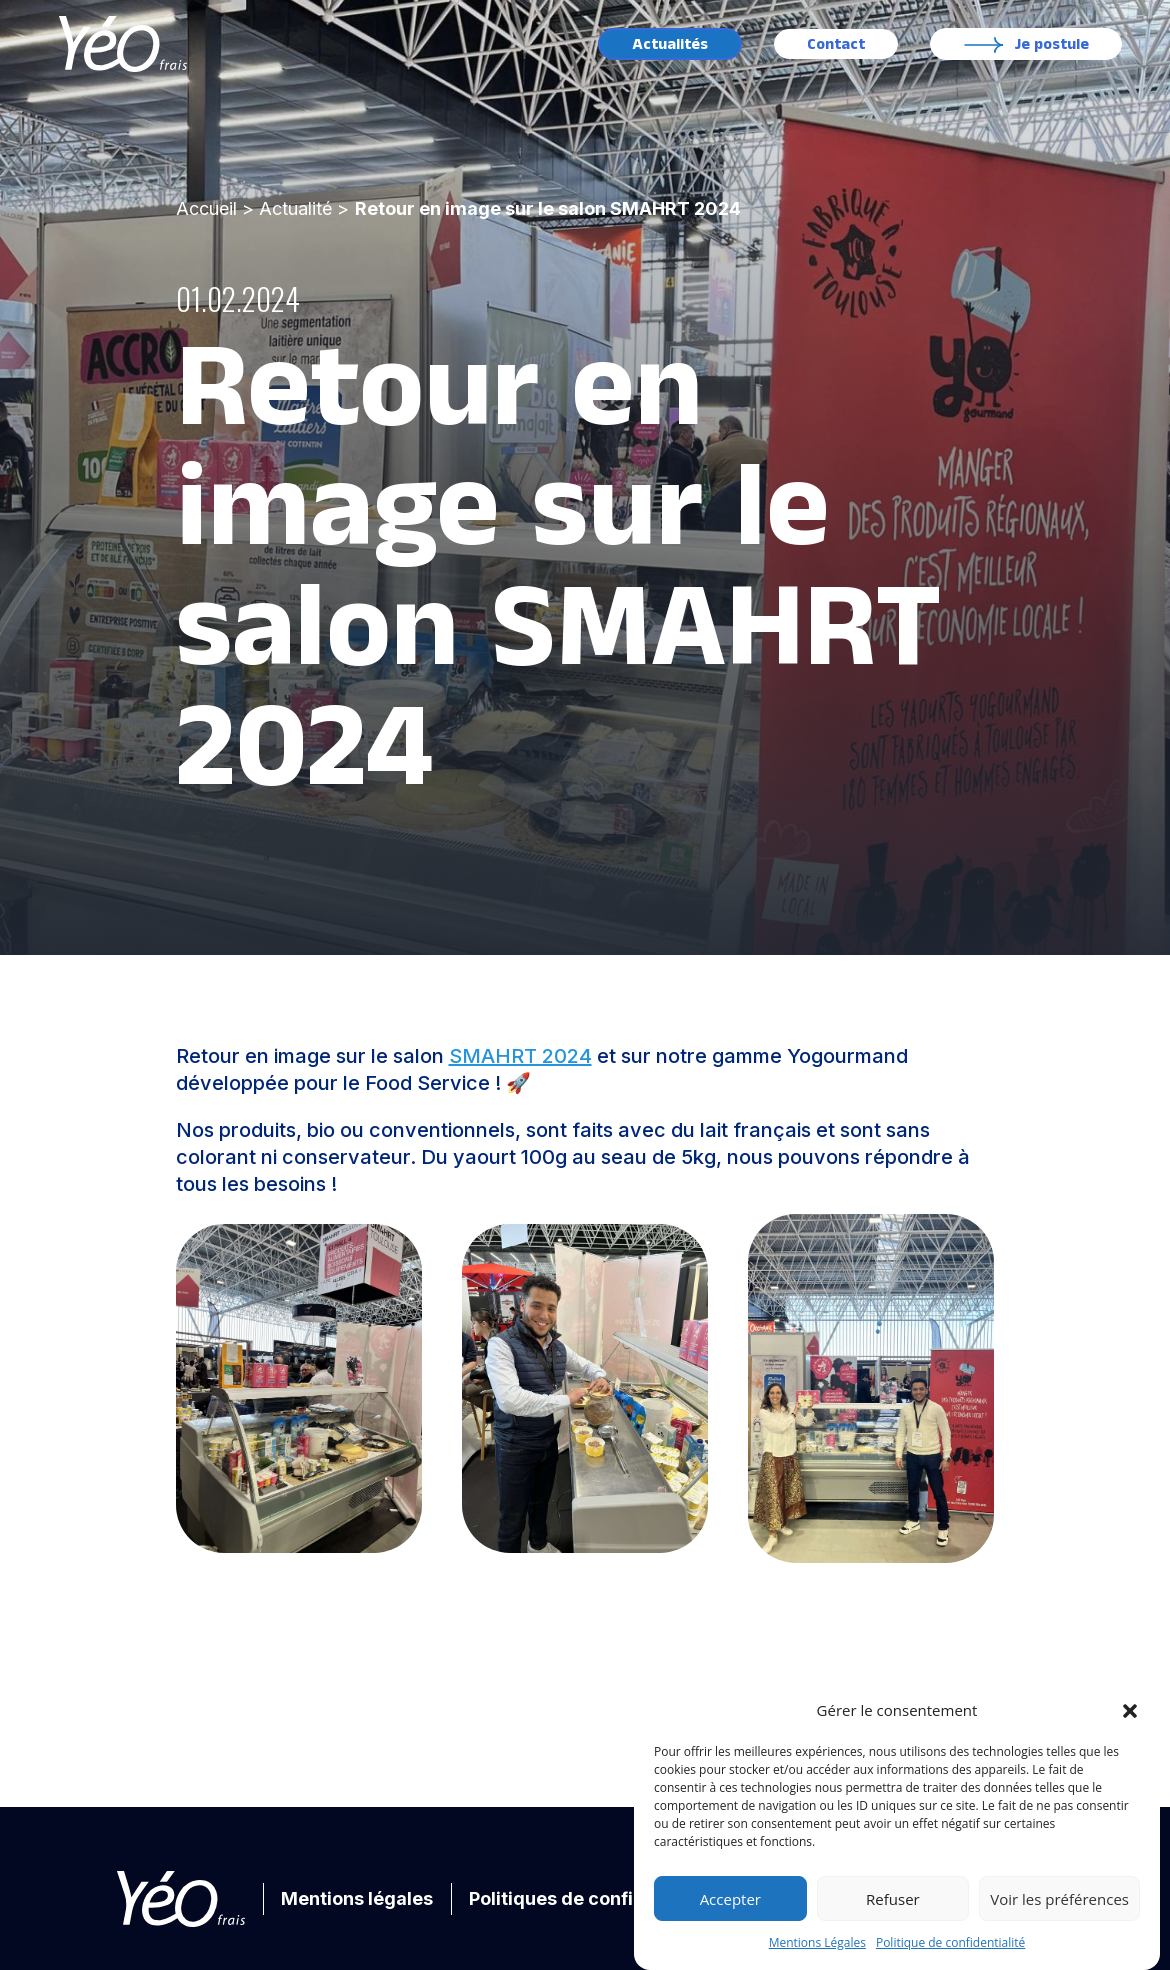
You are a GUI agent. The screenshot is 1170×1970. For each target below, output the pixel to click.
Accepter (730, 1899)
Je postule (1052, 44)
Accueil (206, 208)
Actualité (295, 208)
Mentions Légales (817, 1942)
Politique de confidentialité (950, 1942)
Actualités (670, 44)
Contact (836, 44)
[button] (1130, 1711)
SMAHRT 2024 (520, 1056)
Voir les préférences (1059, 1899)
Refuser (893, 1899)
